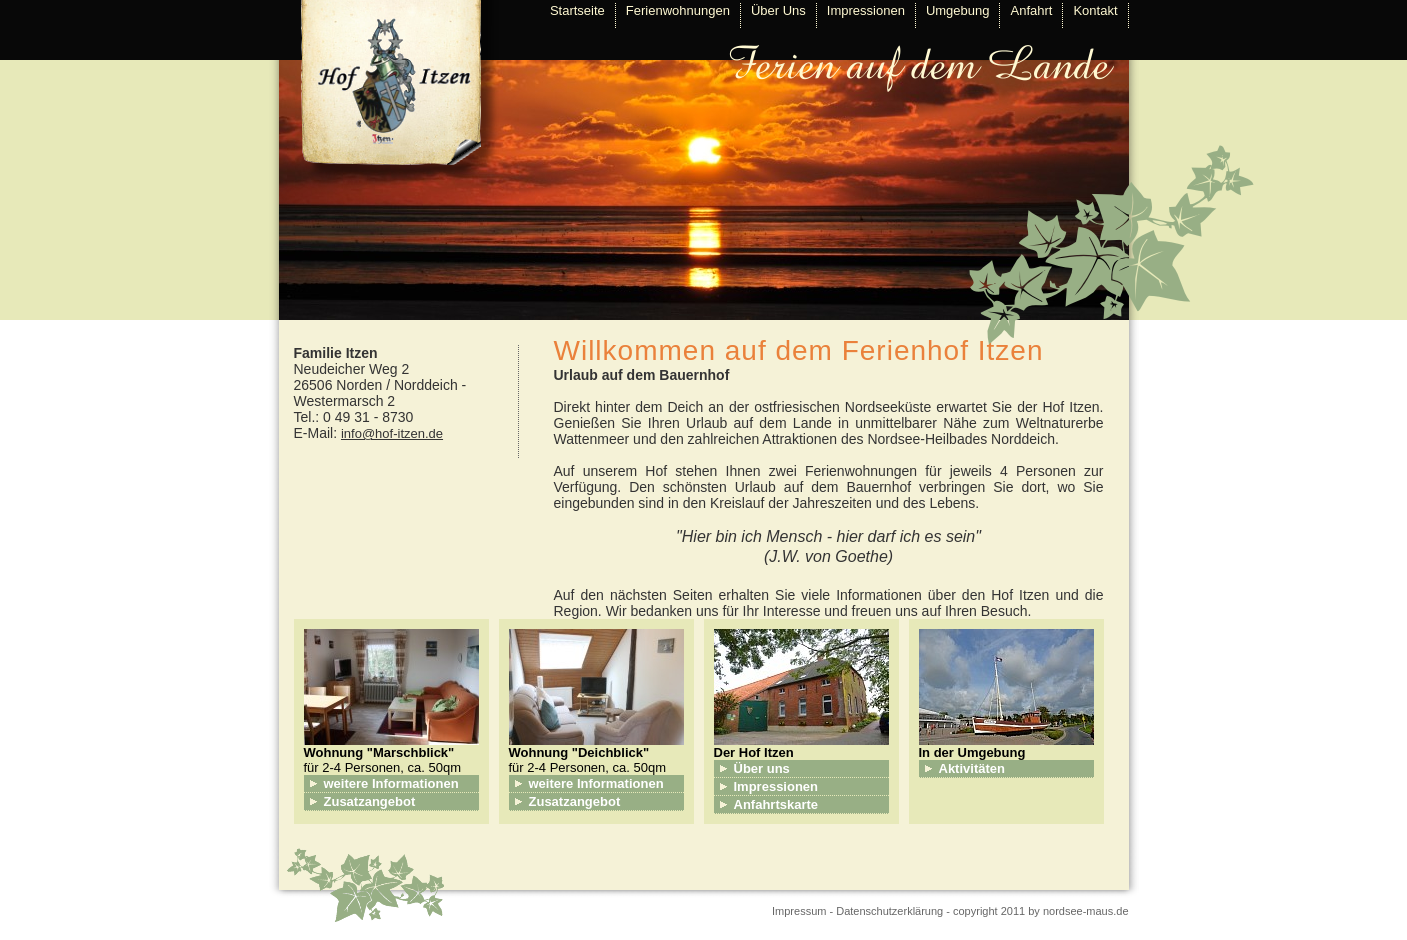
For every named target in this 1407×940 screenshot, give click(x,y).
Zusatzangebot (370, 801)
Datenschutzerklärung (889, 911)
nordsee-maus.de (1086, 911)
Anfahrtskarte (776, 804)
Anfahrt (1031, 10)
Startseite (577, 10)
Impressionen (866, 10)
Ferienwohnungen (678, 10)
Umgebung (958, 10)
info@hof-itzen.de (392, 433)
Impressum (799, 911)
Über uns (762, 768)
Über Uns (778, 10)
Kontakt (1095, 10)
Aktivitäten (972, 768)
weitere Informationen (391, 783)
